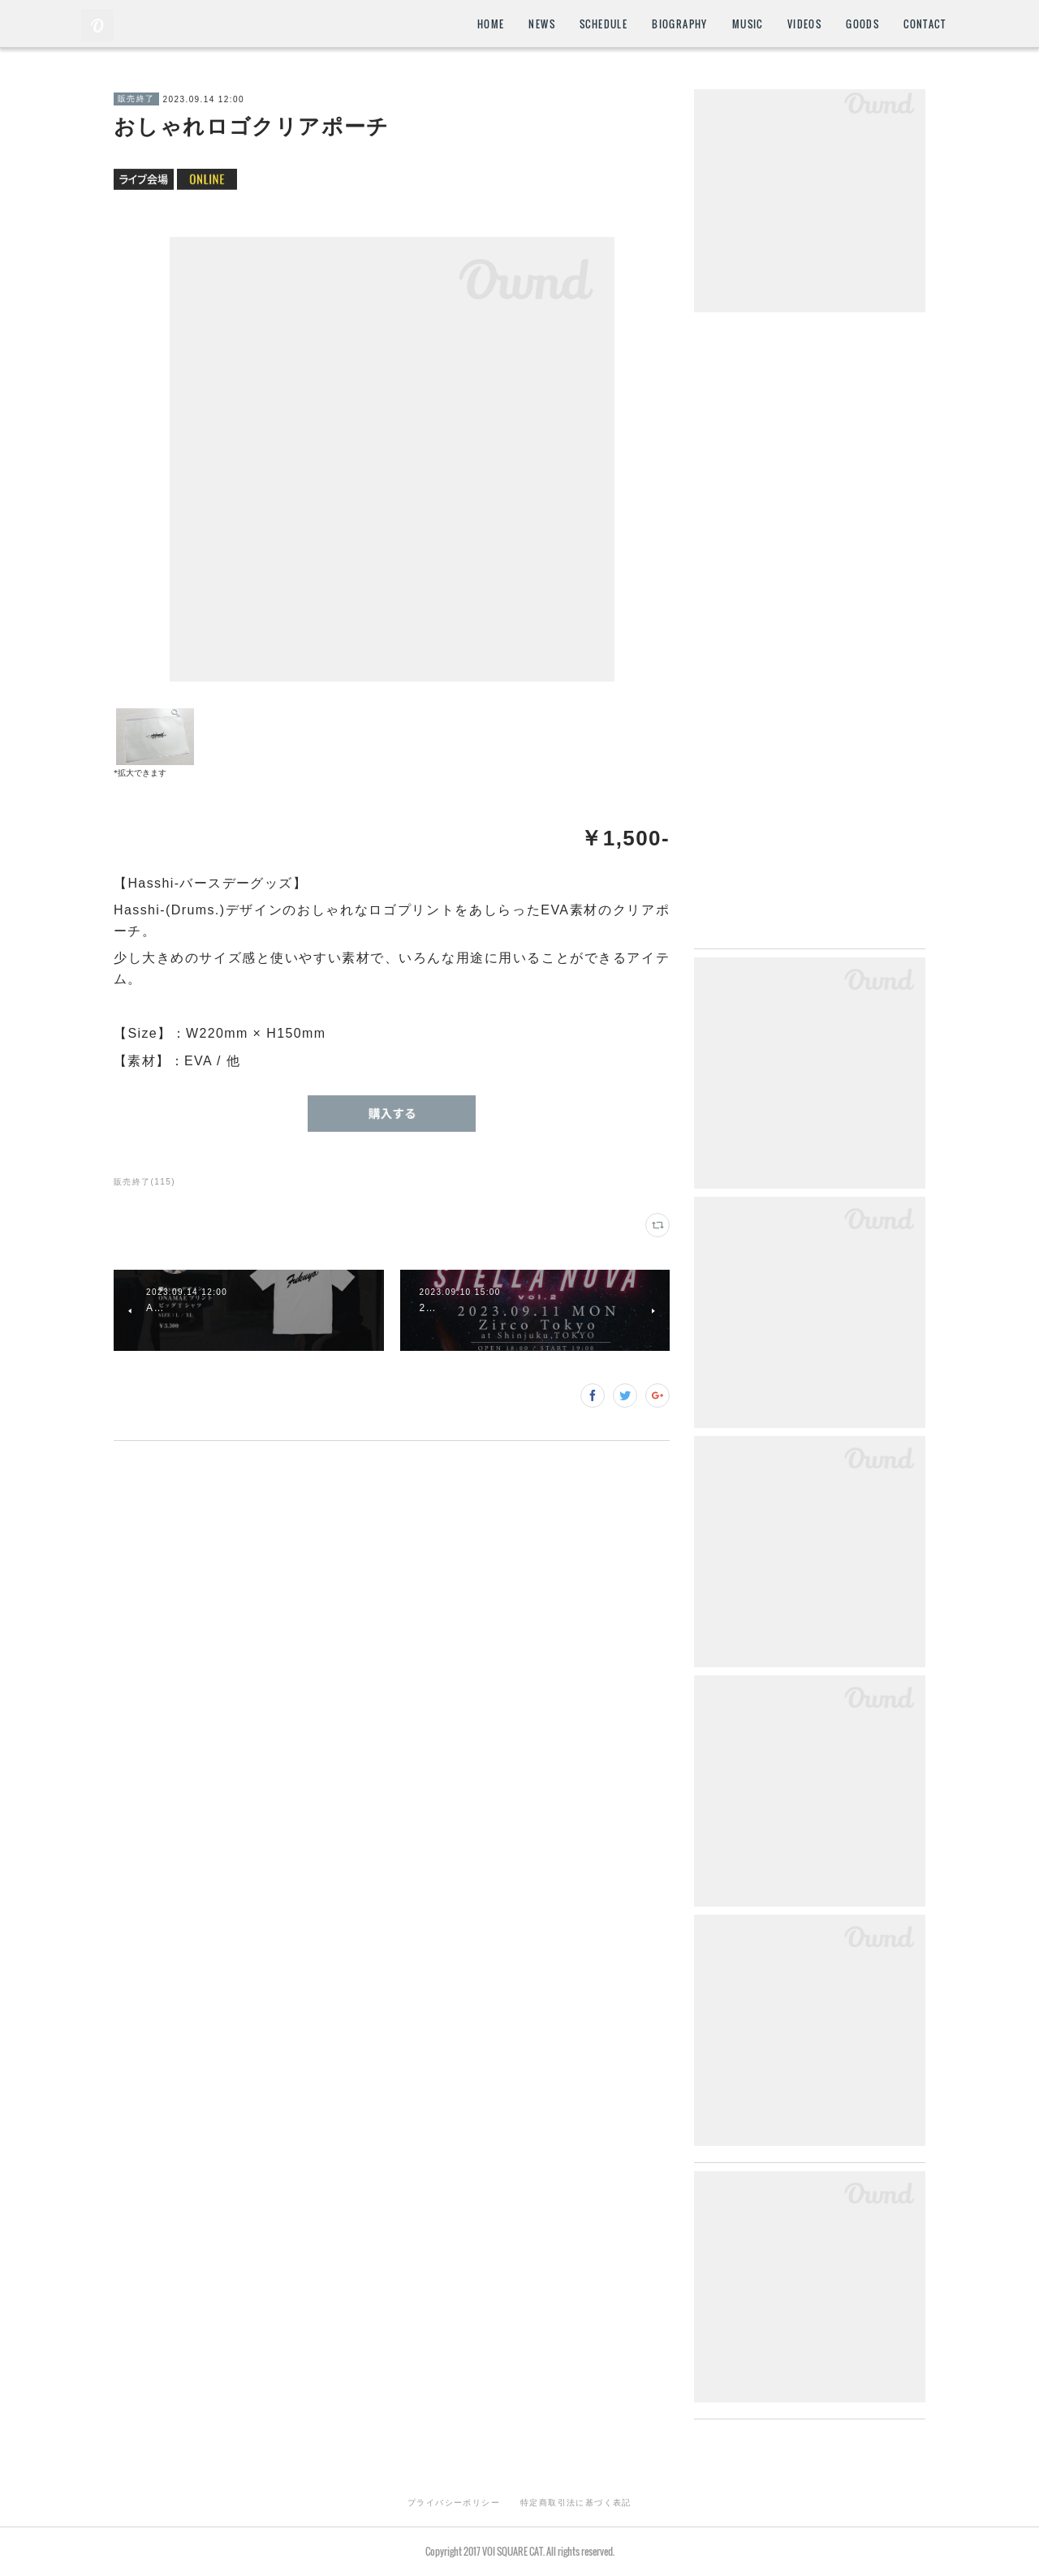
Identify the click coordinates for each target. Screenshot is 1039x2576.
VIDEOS (804, 24)
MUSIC (747, 24)
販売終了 (136, 98)
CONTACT (924, 24)
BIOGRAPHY (680, 24)
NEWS (541, 24)
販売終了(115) (144, 1181)
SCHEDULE (603, 24)
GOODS (862, 24)
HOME (491, 24)
